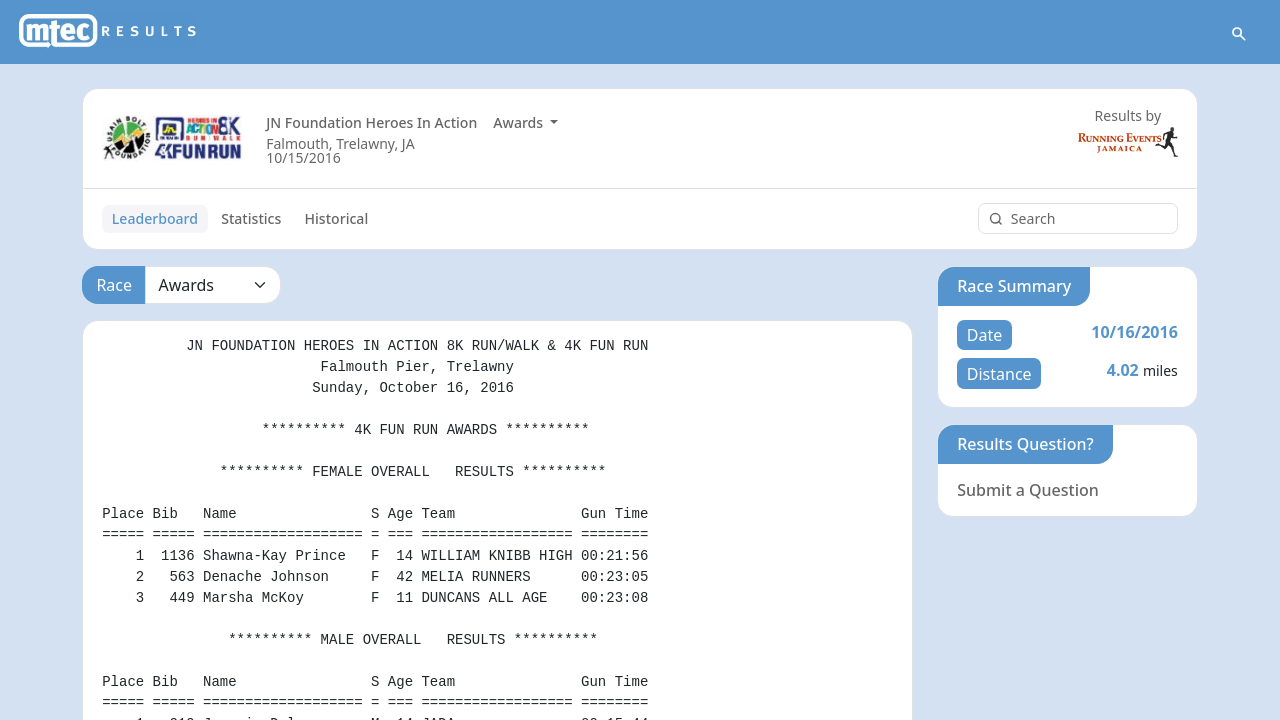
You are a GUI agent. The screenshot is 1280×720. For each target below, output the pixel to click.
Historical (337, 218)
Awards (520, 122)
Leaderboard (155, 218)
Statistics (251, 218)
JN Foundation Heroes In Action (371, 122)
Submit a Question (1028, 490)
